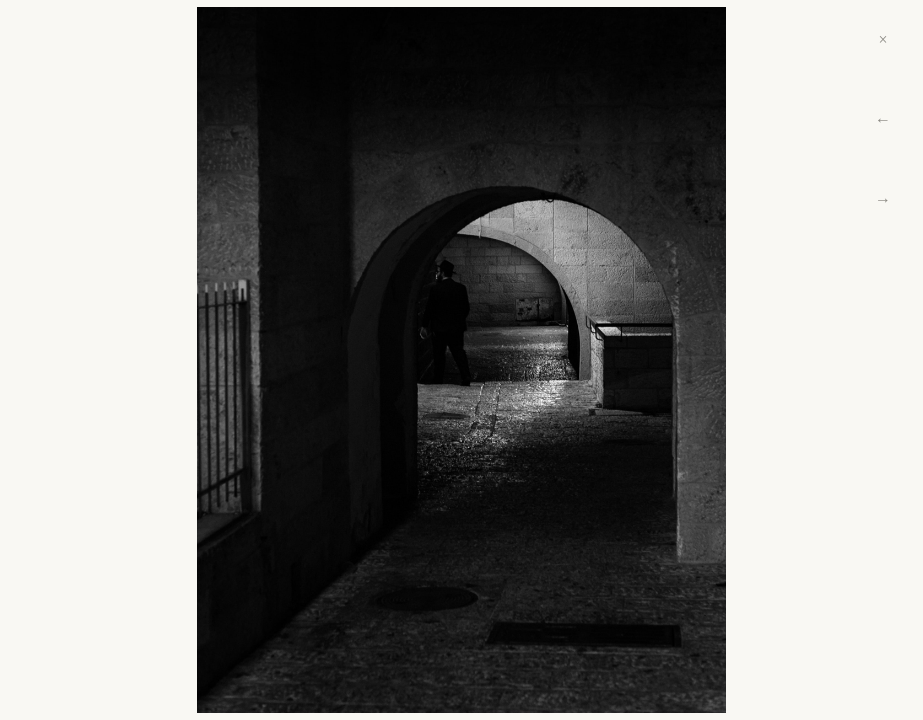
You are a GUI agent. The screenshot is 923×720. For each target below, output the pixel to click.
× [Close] (882, 39)
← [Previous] (883, 119)
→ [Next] (883, 199)
